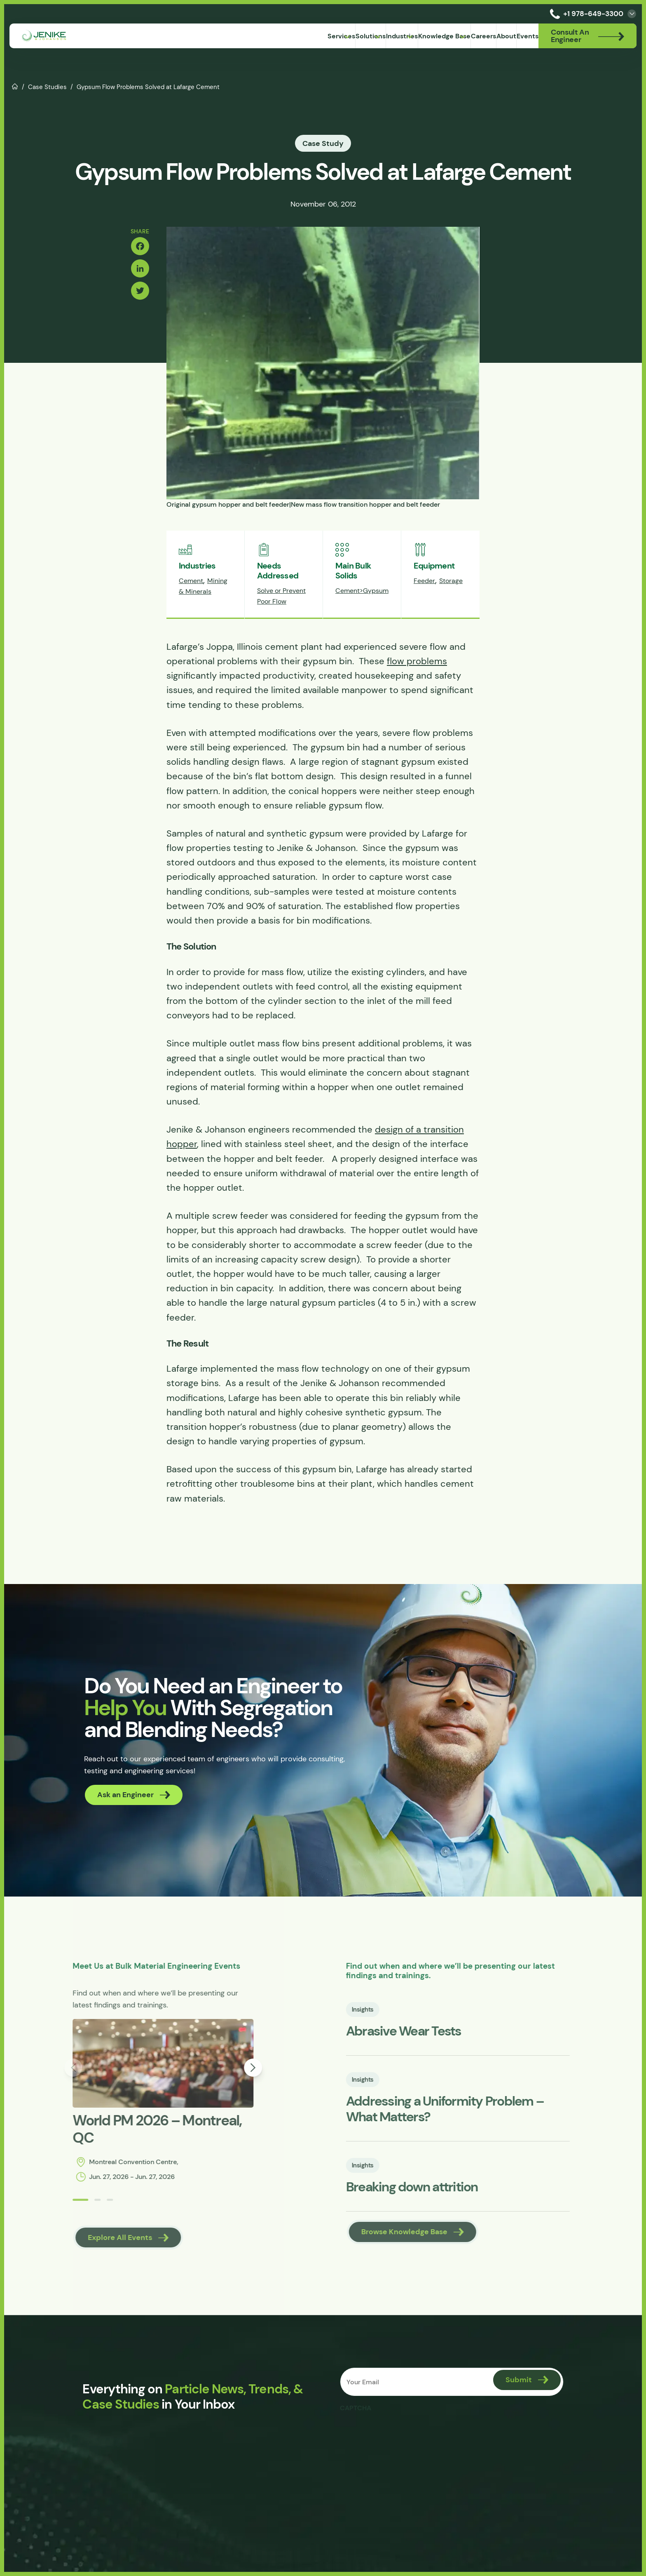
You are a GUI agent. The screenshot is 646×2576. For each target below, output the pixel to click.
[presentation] (404, 2472)
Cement (191, 612)
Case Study (323, 143)
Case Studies (47, 87)
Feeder (424, 612)
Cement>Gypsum (362, 622)
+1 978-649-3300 (585, 13)
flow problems (417, 692)
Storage (451, 612)
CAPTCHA (357, 2447)
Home (15, 86)
